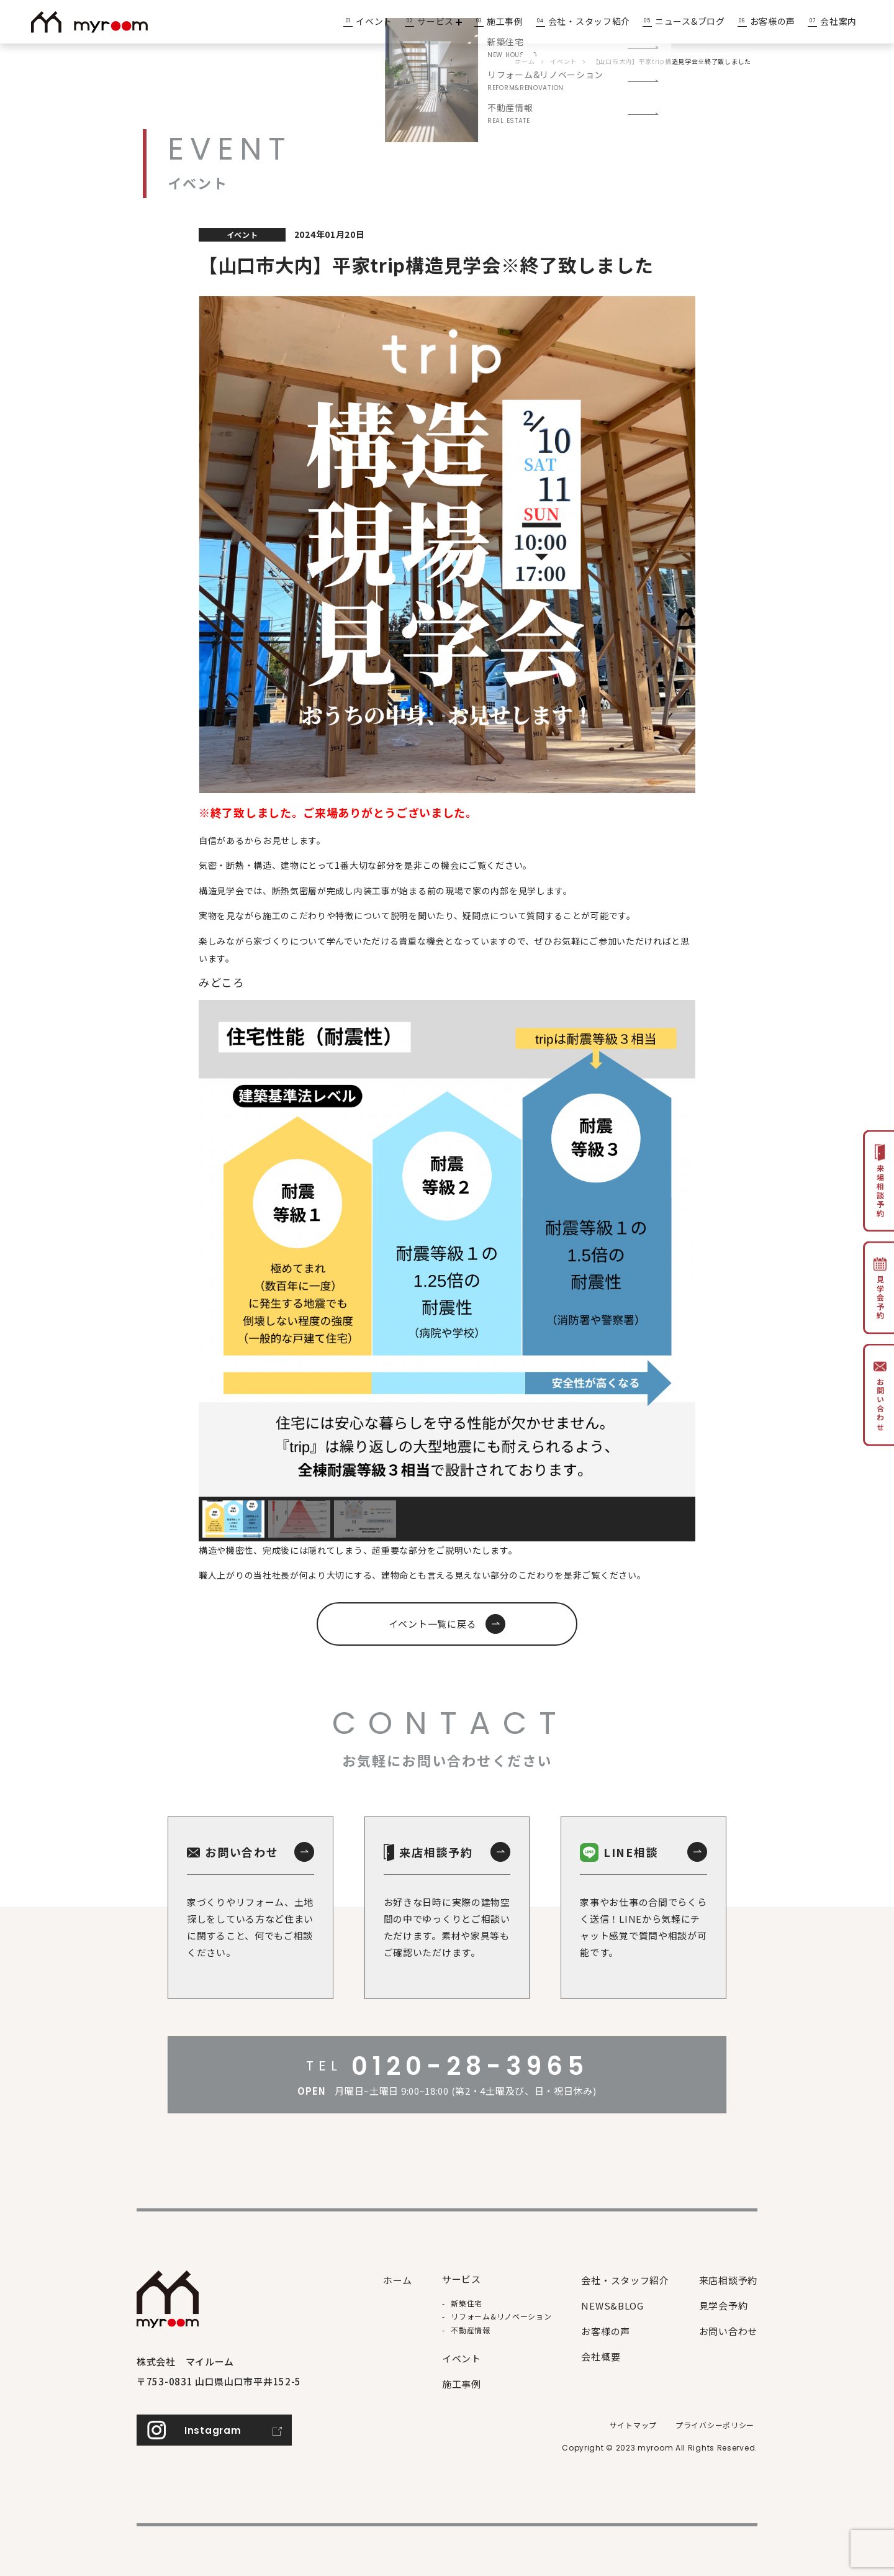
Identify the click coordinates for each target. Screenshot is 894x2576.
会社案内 (838, 21)
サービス (439, 21)
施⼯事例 (461, 2383)
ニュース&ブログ (690, 21)
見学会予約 (723, 2305)
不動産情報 (470, 2329)
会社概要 (600, 2356)
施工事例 (505, 21)
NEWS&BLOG (612, 2305)
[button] (233, 1519)
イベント (374, 21)
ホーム (397, 2280)
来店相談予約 (728, 2280)
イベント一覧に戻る (433, 1623)
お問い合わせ (728, 2331)
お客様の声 (773, 21)
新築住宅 (466, 2303)
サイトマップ (633, 2425)
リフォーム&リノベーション (501, 2316)
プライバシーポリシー (714, 2425)
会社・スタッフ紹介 (589, 21)
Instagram (212, 2430)
